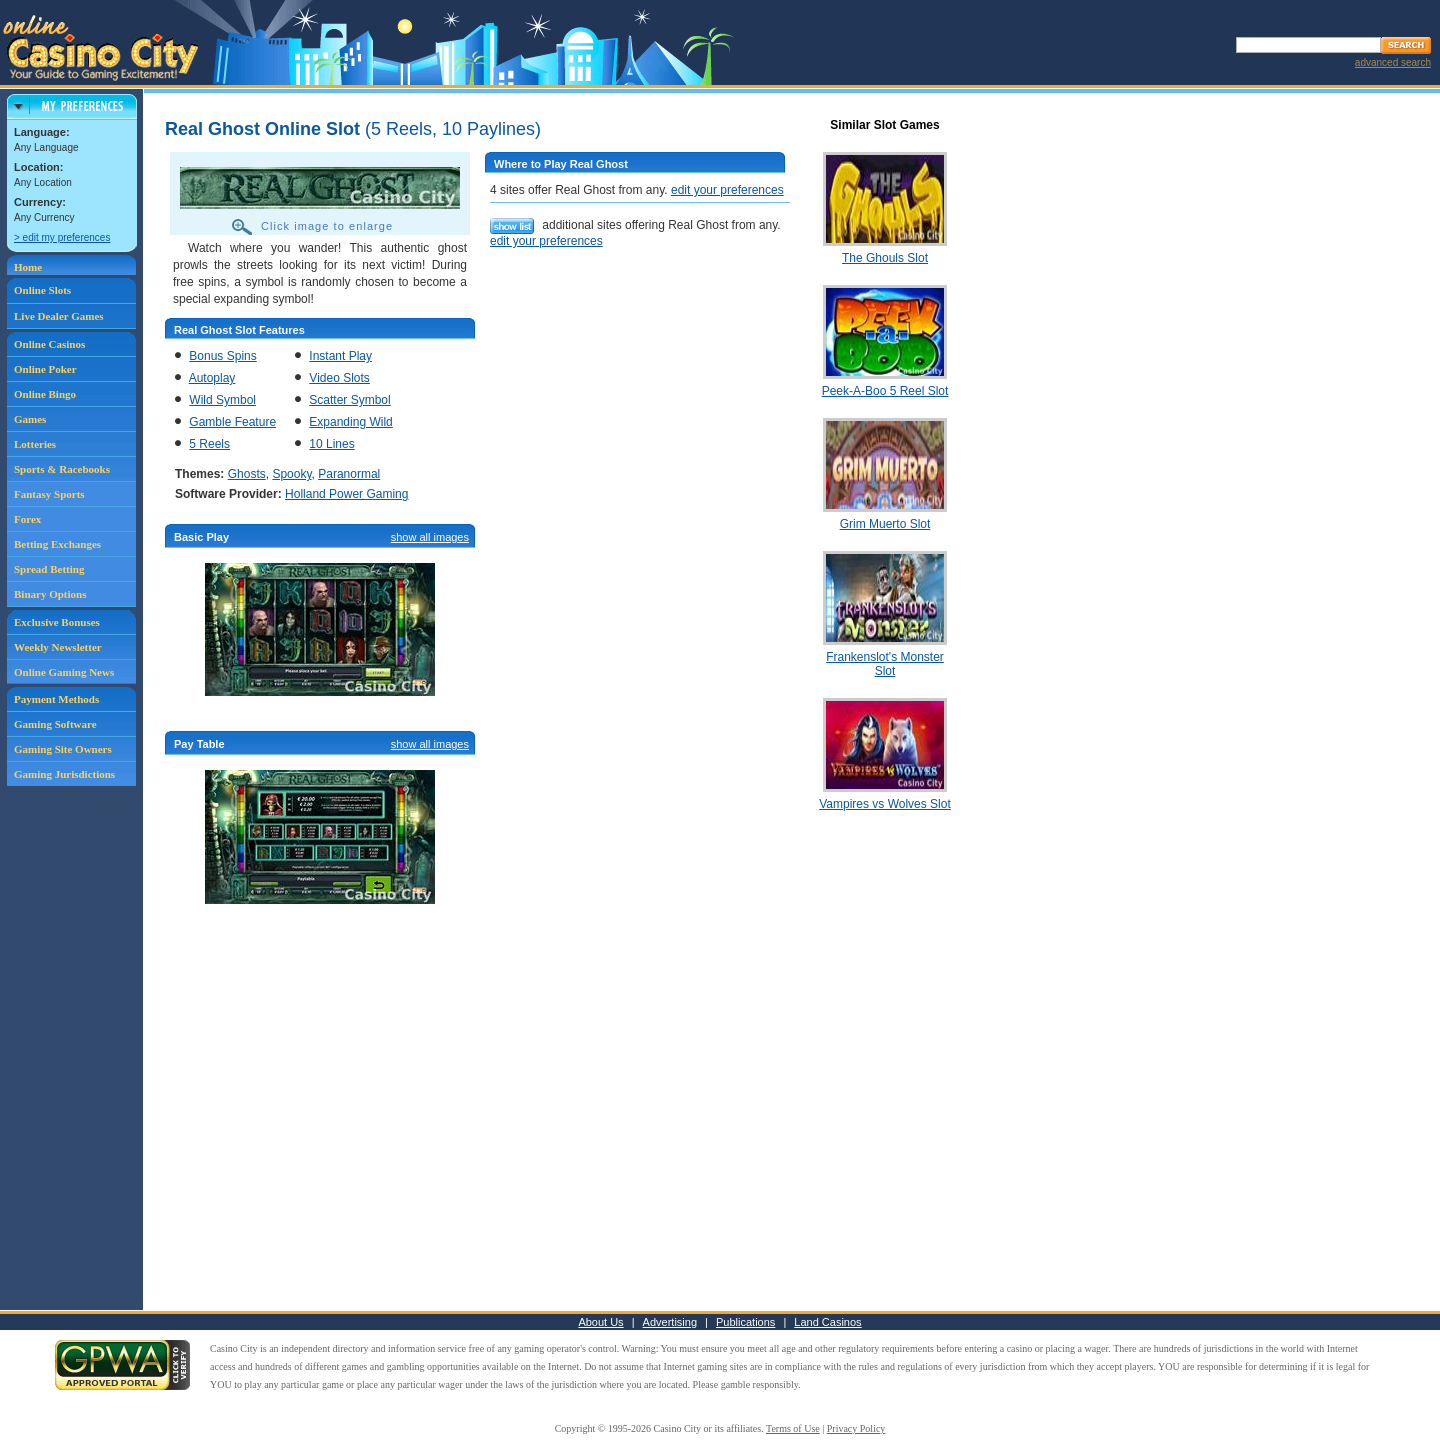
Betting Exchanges (57, 544)
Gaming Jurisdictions (64, 774)
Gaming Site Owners (63, 749)
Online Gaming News (64, 672)
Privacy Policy (856, 1428)
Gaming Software (55, 724)
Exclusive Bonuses (57, 622)
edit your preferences (727, 190)
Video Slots (339, 378)
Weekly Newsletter (58, 647)
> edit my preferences (62, 237)
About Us (600, 1322)
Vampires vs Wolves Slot (885, 804)
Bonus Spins (222, 356)
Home (28, 267)
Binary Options (50, 594)
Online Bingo (45, 394)
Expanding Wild (350, 422)
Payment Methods (56, 699)
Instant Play (340, 356)
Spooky (291, 474)
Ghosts (247, 474)
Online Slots (42, 290)
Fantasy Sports (49, 494)
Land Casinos (827, 1322)
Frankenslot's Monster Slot (885, 664)
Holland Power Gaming (346, 494)
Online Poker (45, 369)
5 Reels (209, 444)
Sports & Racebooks (62, 469)
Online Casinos (49, 344)
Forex (27, 519)
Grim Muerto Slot (885, 524)
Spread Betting (49, 569)
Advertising (670, 1322)
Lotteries (35, 444)
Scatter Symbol (349, 400)
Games (30, 419)
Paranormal (349, 474)
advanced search (1393, 62)
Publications (745, 1322)
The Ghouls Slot (885, 258)
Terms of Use (793, 1428)
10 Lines (331, 444)
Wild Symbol (222, 400)
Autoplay (212, 378)
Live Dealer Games (59, 316)
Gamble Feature (232, 422)
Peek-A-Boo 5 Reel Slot (885, 391)
